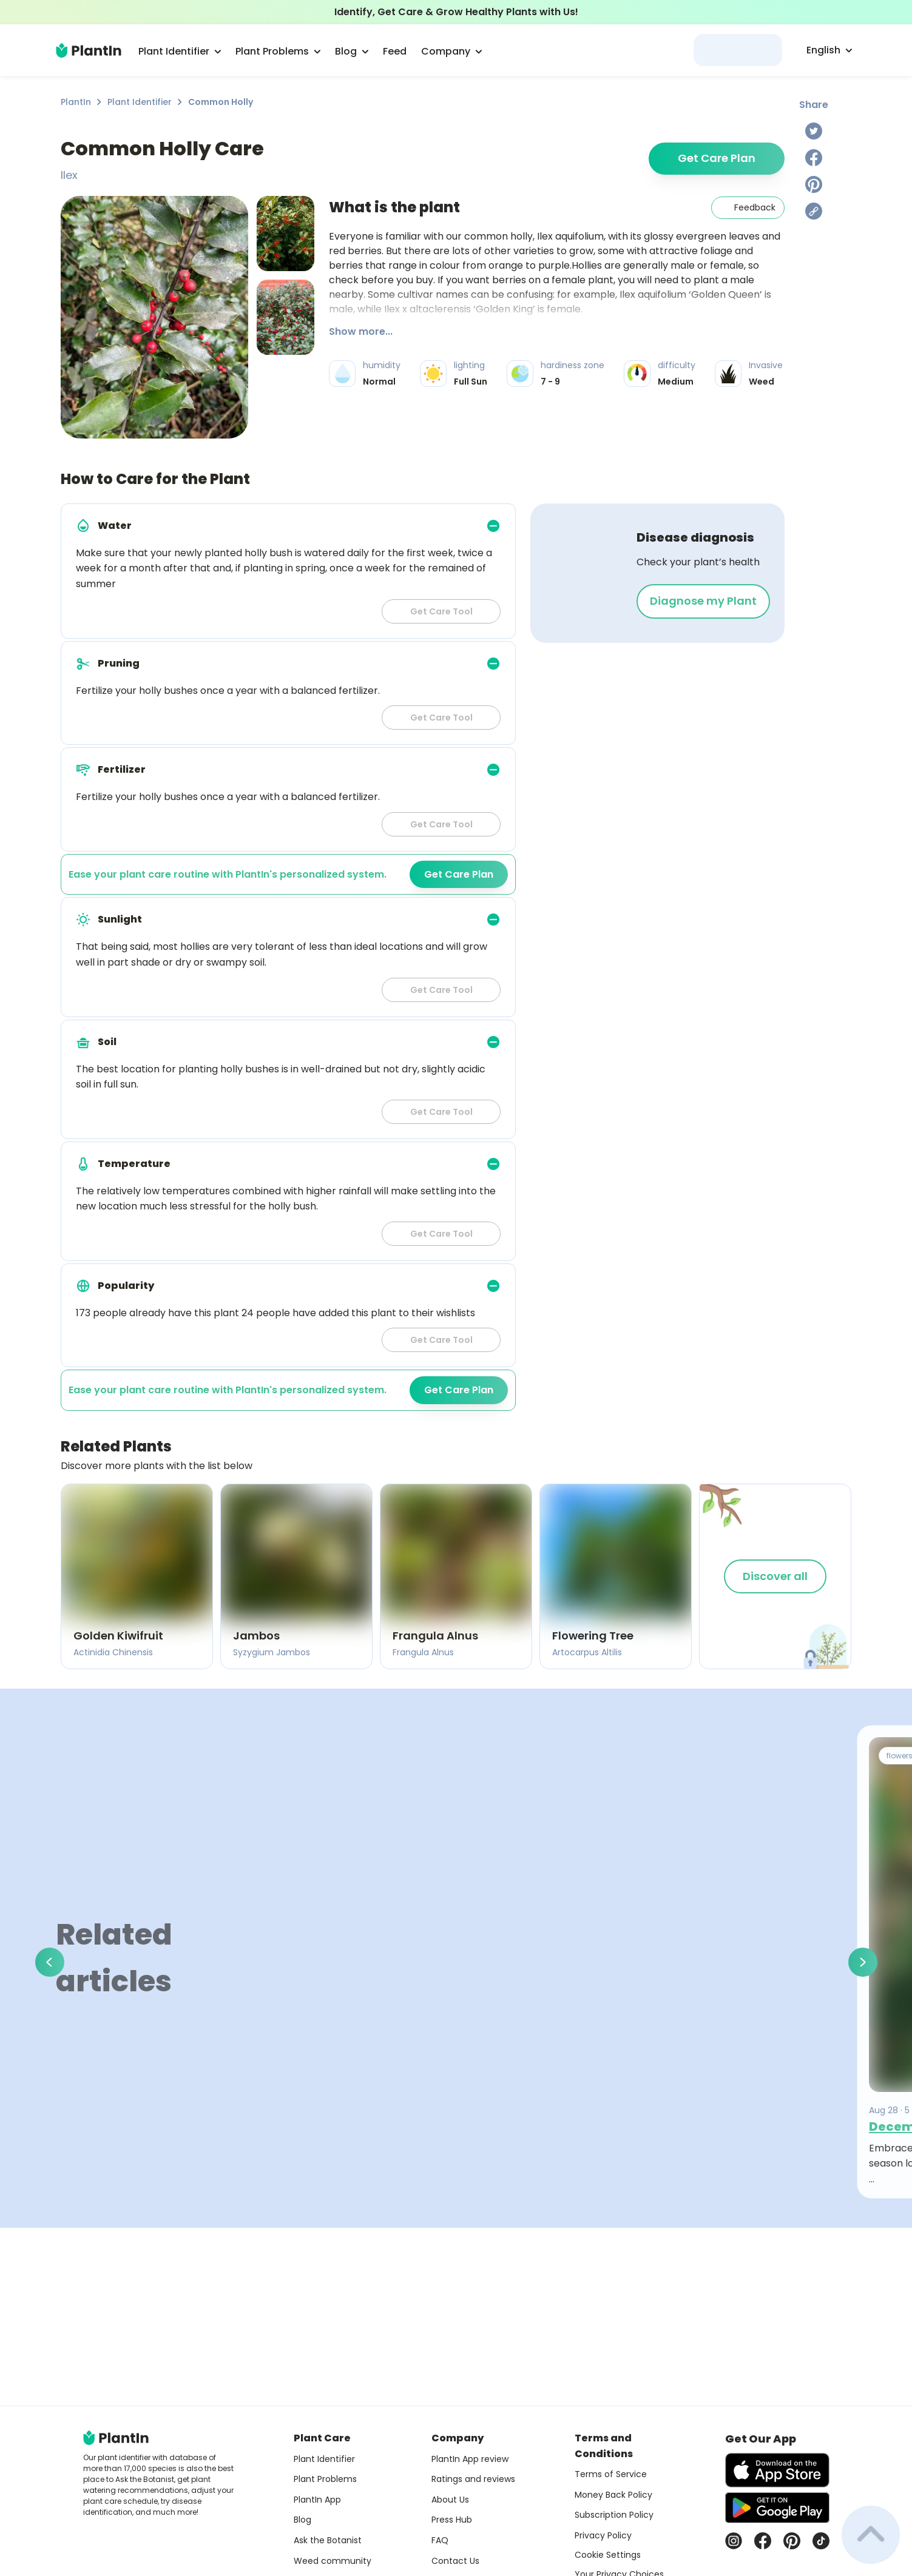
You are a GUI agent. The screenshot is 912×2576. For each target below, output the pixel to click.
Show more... (361, 331)
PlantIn (76, 102)
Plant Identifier (139, 102)
